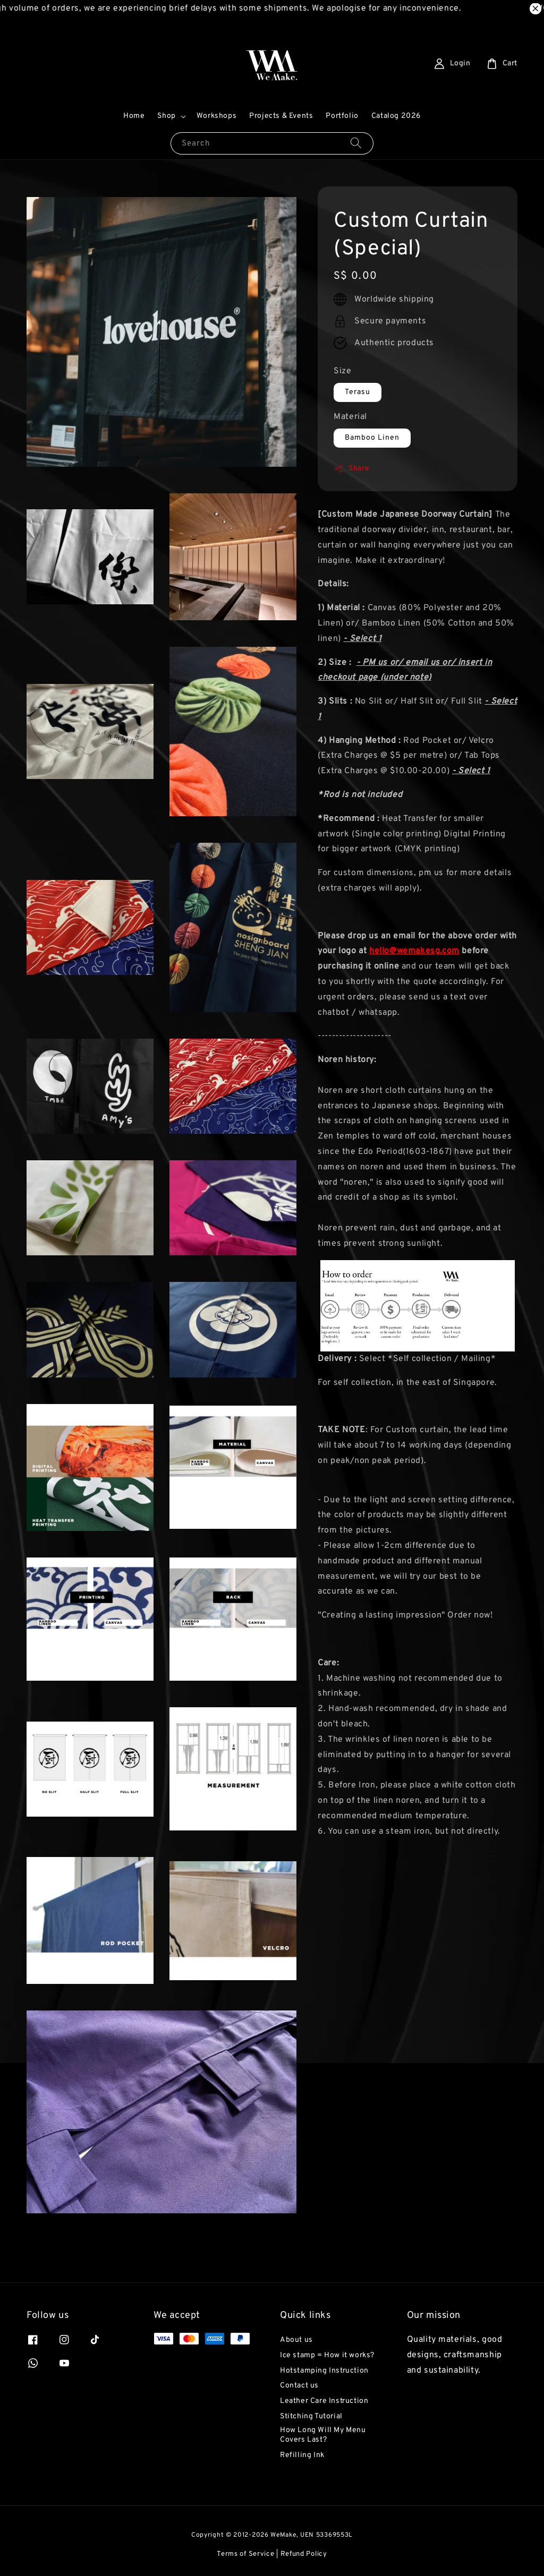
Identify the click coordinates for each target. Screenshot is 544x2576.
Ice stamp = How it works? (327, 2355)
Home (133, 116)
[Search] (356, 143)
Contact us (299, 2385)
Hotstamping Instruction (324, 2370)
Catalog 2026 (396, 116)
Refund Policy (303, 2554)
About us (296, 2339)
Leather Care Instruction (324, 2401)
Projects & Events (281, 116)
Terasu (357, 392)
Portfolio (342, 116)
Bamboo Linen (372, 437)
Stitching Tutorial (311, 2416)
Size (342, 371)
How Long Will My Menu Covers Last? (323, 2435)
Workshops (216, 116)
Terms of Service (245, 2554)
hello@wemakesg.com (414, 951)
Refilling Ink (302, 2455)
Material (350, 417)
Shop (166, 116)
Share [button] (351, 469)
